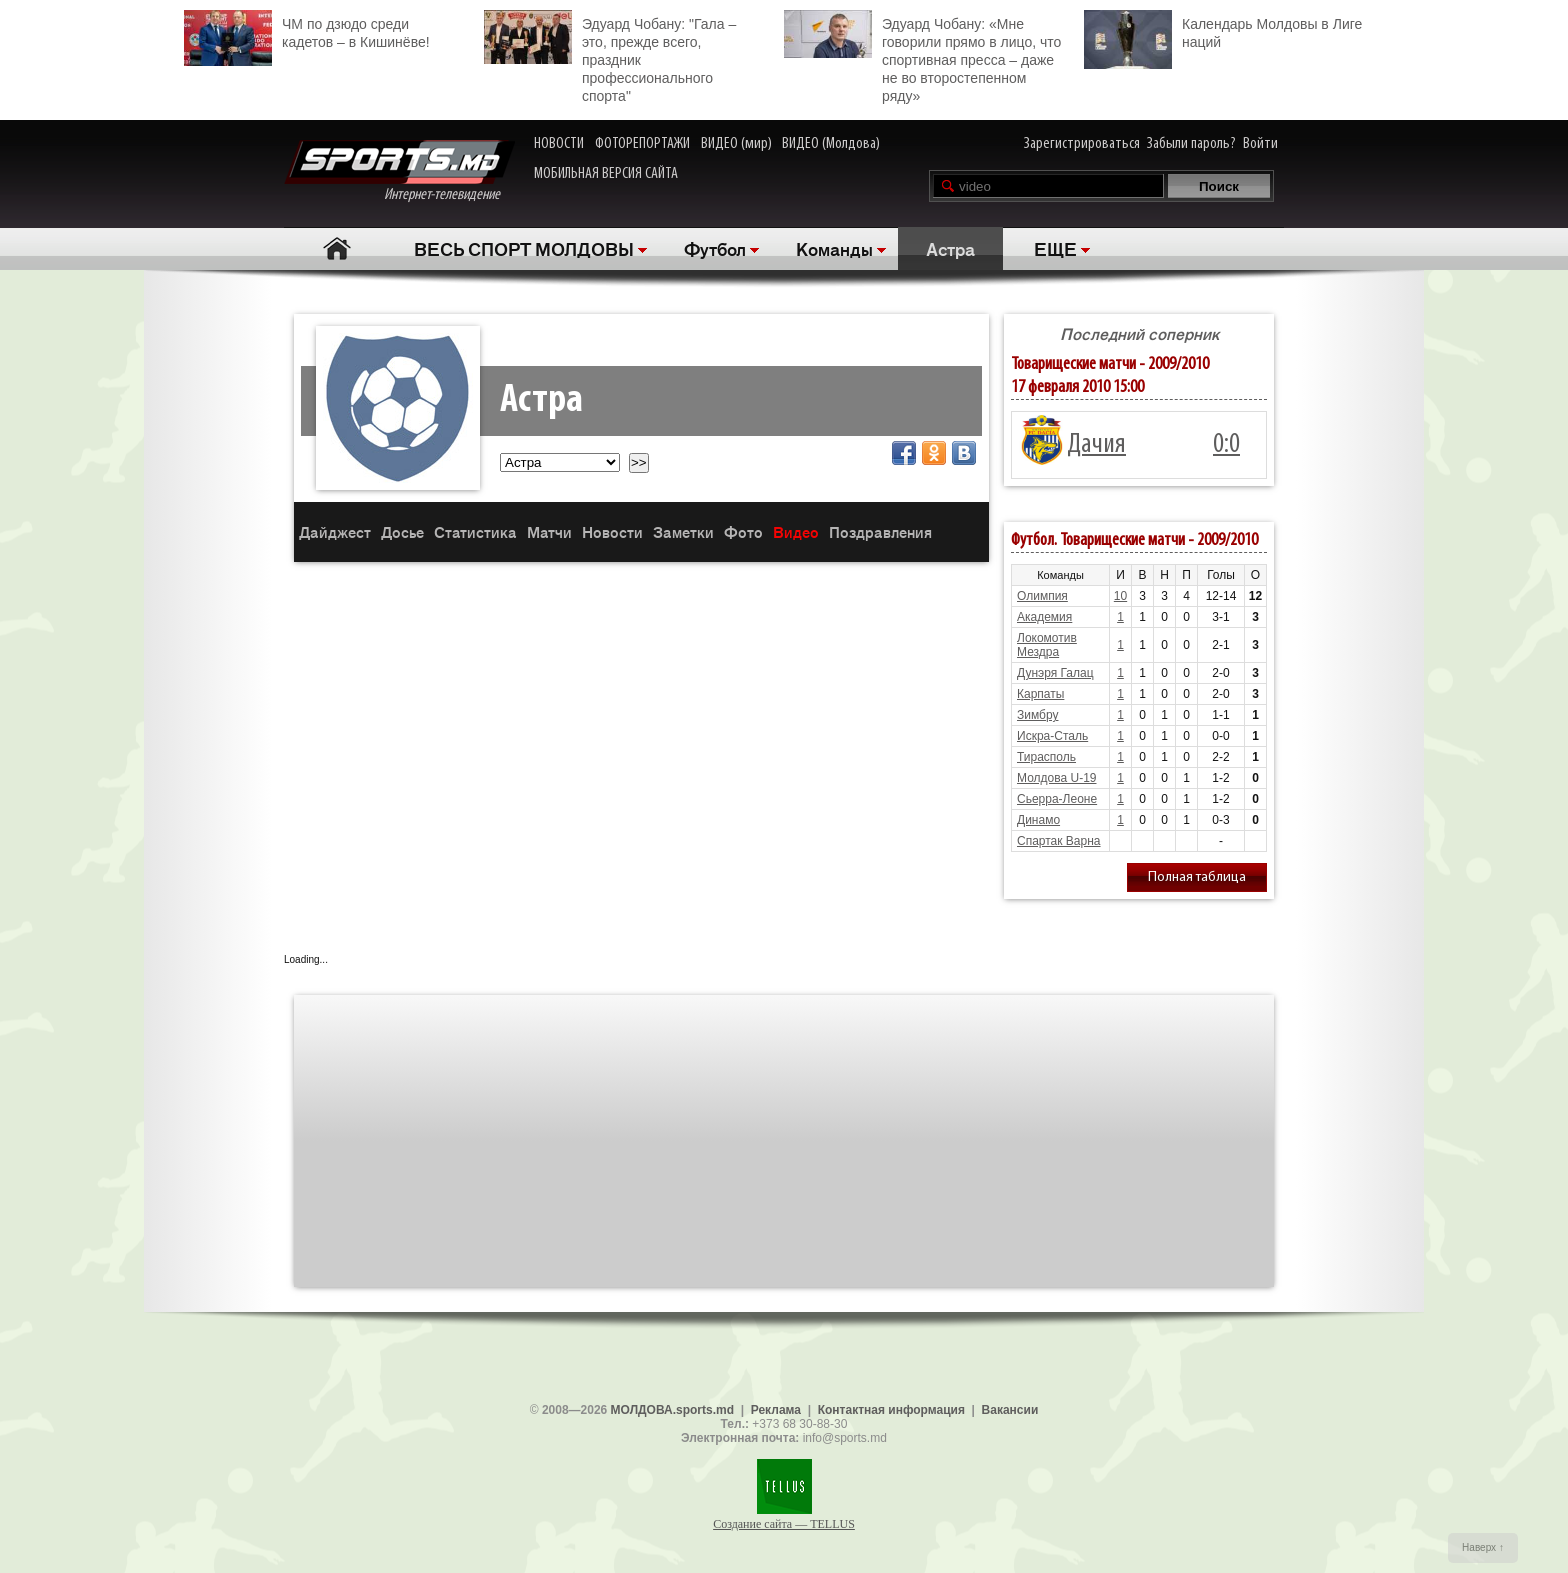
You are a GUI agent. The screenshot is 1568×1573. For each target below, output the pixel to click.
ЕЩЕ (1055, 248)
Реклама (776, 1410)
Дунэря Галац (1055, 673)
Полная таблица (1197, 877)
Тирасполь (1046, 757)
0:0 (1226, 445)
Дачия (1096, 445)
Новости (612, 531)
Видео (796, 531)
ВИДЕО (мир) (736, 144)
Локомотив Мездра (1047, 645)
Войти (1260, 144)
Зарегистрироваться (1082, 144)
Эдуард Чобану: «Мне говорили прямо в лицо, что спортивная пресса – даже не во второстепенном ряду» (922, 57)
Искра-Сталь (1052, 736)
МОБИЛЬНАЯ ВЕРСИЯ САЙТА (606, 174)
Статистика (475, 531)
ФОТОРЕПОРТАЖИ (642, 144)
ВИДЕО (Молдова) (831, 144)
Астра (950, 248)
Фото (743, 531)
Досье (402, 531)
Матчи (549, 531)
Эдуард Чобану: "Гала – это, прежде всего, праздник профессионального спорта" (610, 57)
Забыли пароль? (1191, 144)
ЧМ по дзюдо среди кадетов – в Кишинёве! (307, 30)
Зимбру (1037, 715)
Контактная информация (891, 1410)
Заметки (683, 531)
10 (1120, 596)
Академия (1044, 617)
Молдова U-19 (1056, 778)
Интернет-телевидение (399, 171)
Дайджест (335, 531)
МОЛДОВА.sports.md (672, 1410)
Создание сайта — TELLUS (784, 1524)
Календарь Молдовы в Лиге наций (1223, 30)
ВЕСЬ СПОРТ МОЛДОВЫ (524, 248)
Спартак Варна (1059, 841)
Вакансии (1010, 1410)
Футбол (715, 248)
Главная (336, 248)
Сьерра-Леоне (1057, 799)
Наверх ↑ (1483, 1547)
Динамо (1038, 820)
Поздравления (880, 531)
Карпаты (1040, 694)
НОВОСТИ (559, 144)
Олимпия (1042, 596)
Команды (834, 248)
